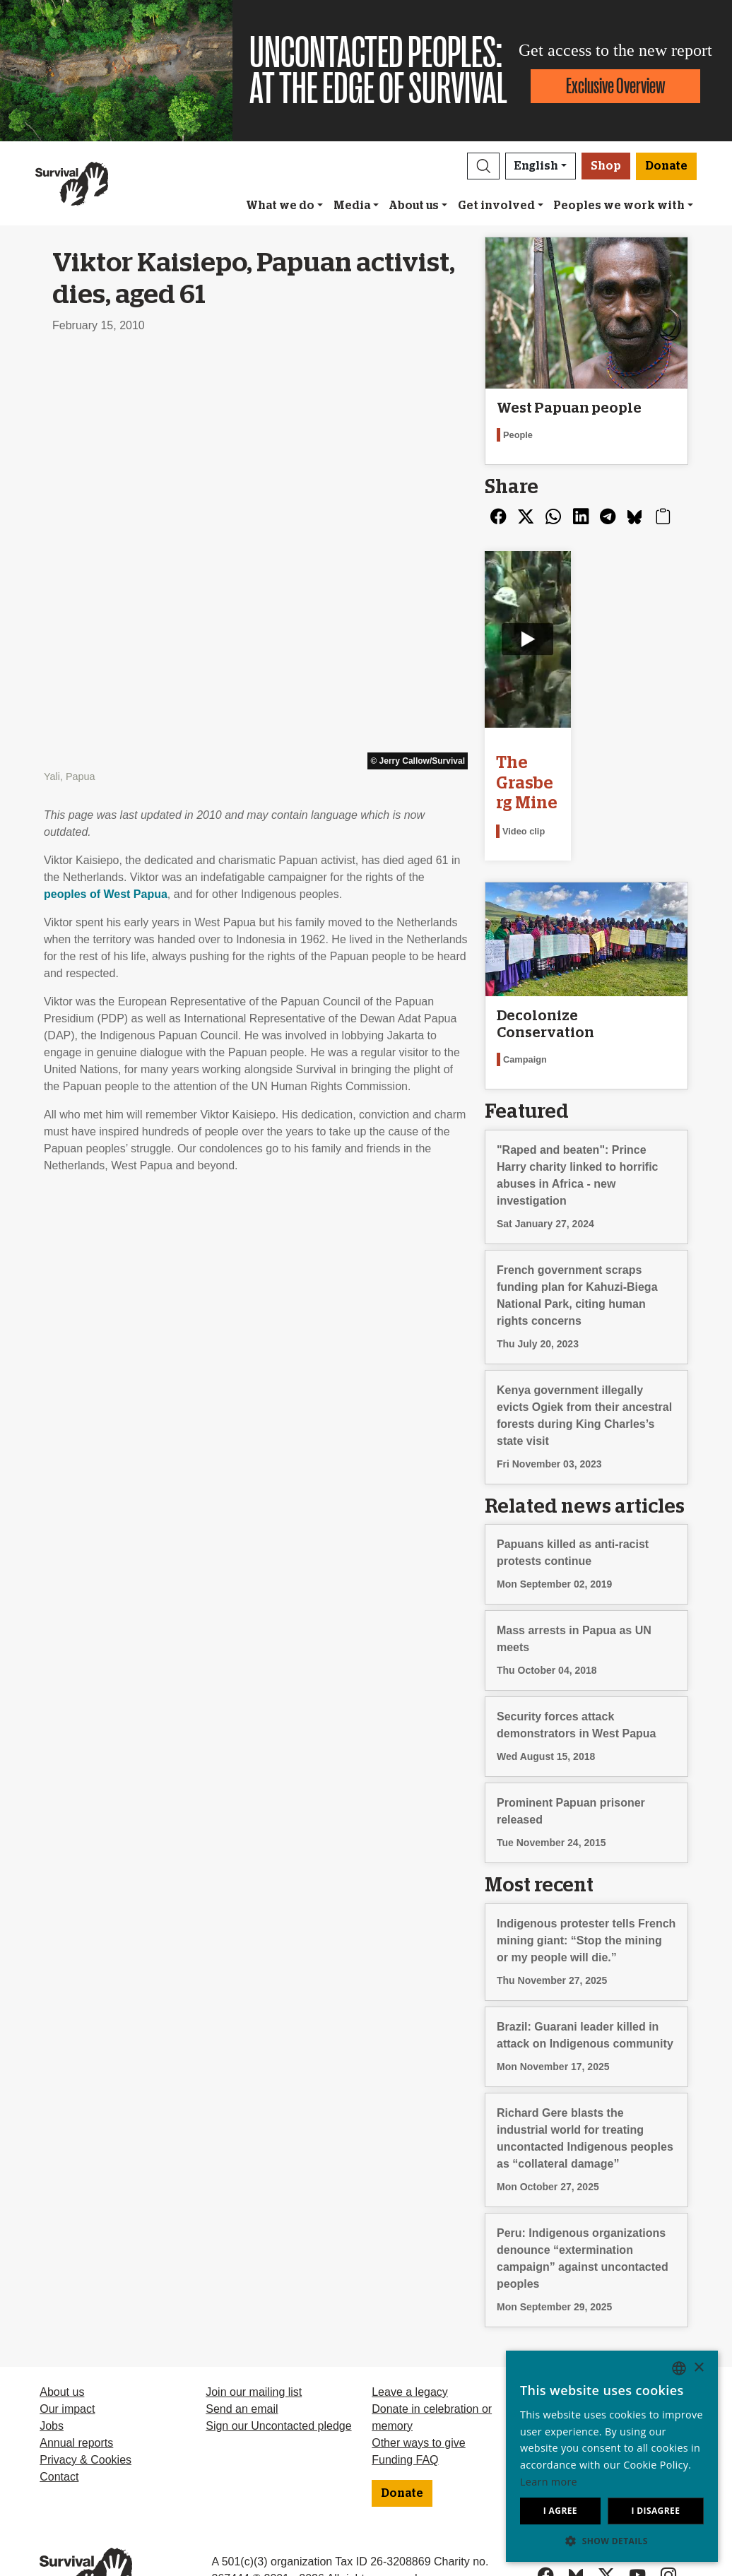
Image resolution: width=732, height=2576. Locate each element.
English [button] (536, 166)
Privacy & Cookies (85, 2410)
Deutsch (558, 2342)
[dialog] (612, 2456)
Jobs (52, 2376)
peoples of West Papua (105, 487)
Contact (59, 2427)
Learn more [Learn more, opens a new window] (548, 2481)
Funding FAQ (405, 2410)
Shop (606, 166)
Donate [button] (666, 166)
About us (414, 205)
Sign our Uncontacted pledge (278, 2376)
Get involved (496, 205)
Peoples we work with (619, 205)
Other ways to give (419, 2393)
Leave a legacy (410, 2342)
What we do (280, 205)
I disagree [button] (655, 2511)
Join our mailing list (254, 2342)
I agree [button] (560, 2511)
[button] (483, 166)
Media (351, 205)
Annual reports (76, 2393)
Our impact (67, 2359)
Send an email (242, 2359)
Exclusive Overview (615, 86)
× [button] (698, 2368)
